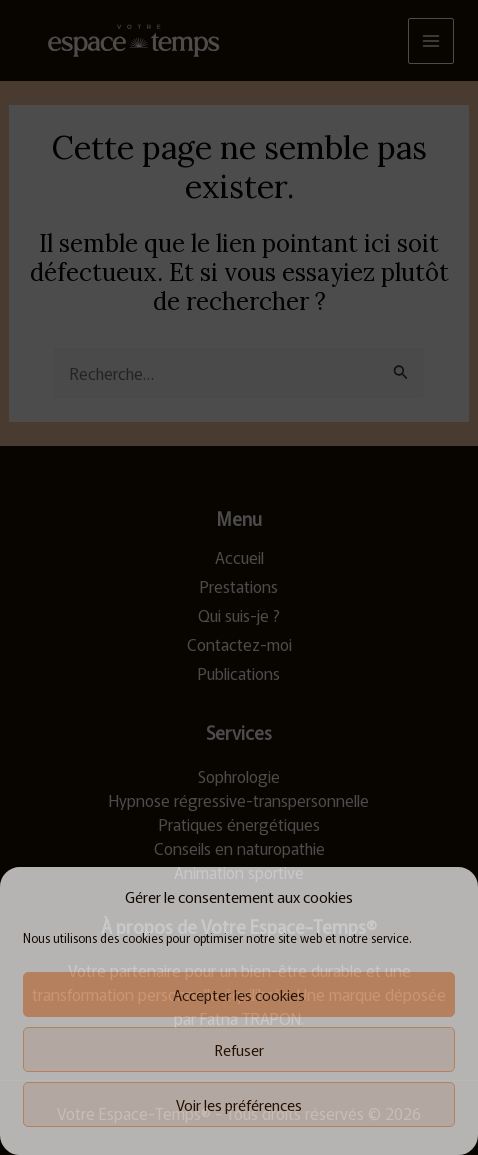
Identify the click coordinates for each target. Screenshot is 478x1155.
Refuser (239, 1049)
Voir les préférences (239, 1104)
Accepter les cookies (239, 994)
